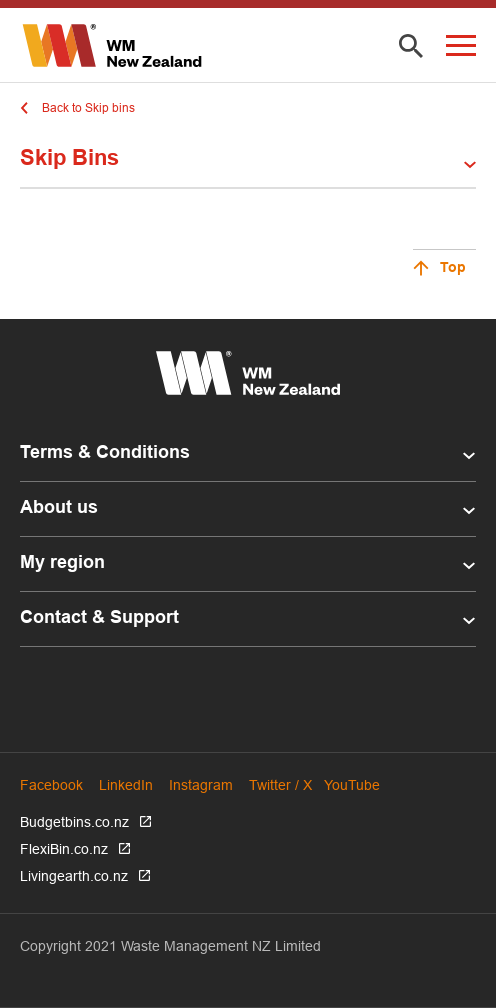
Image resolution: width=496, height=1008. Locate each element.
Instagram (201, 785)
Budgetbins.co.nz (74, 822)
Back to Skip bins (88, 107)
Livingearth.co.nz (74, 876)
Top (453, 268)
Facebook (51, 785)
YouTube (352, 785)
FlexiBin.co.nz (64, 849)
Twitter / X (280, 785)
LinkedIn (126, 785)
